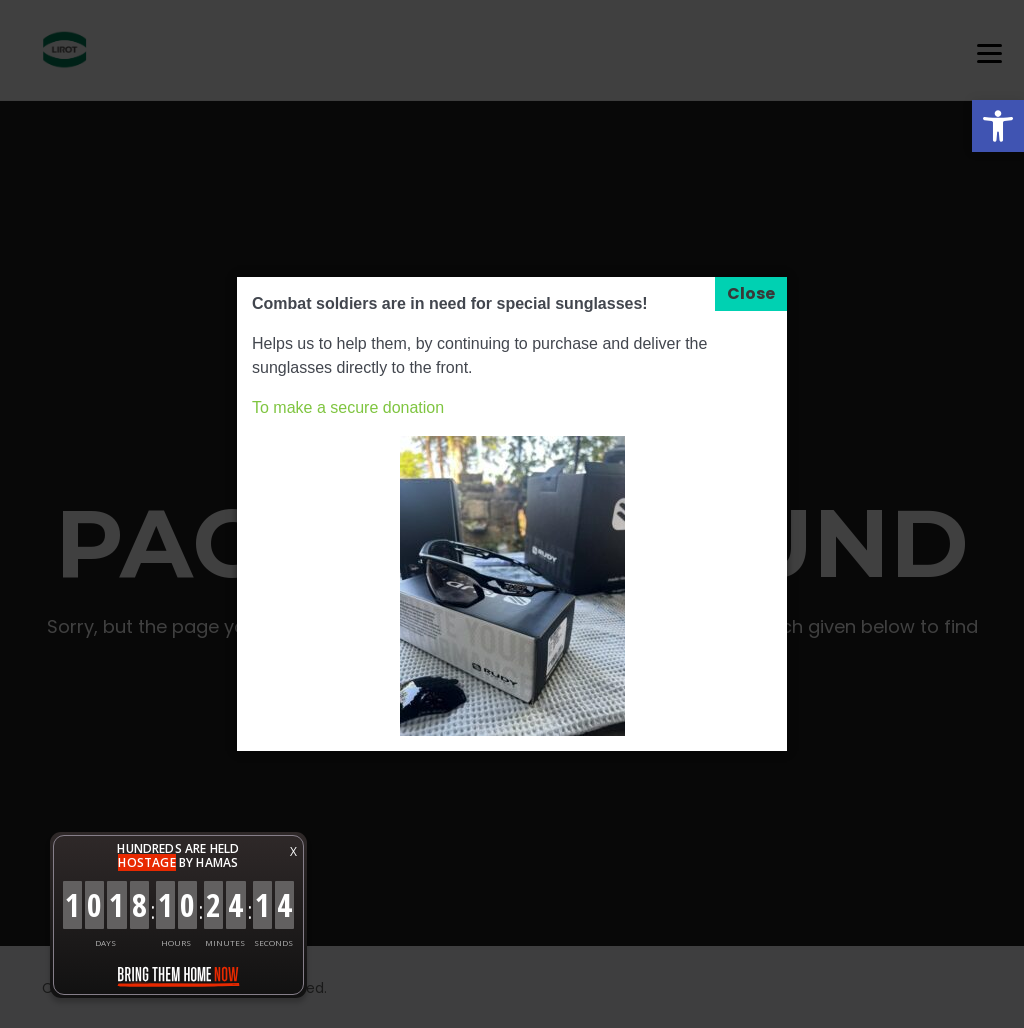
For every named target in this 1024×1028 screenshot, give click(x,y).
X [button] (293, 851)
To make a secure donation (348, 407)
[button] (998, 126)
